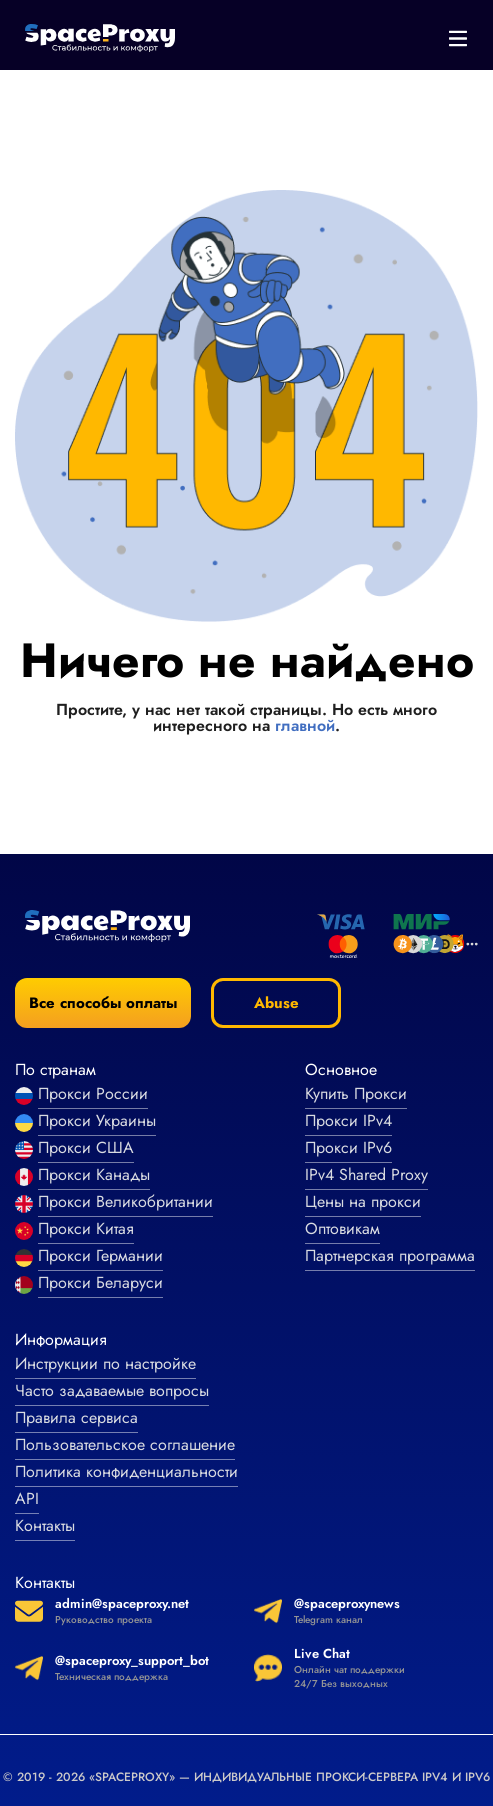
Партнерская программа (390, 1255)
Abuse (276, 1003)
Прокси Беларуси (100, 1282)
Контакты (45, 1525)
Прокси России (93, 1093)
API (27, 1498)
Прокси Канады (94, 1174)
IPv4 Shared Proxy (366, 1174)
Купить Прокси (356, 1093)
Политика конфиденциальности (126, 1471)
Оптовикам (342, 1228)
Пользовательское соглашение (125, 1444)
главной (305, 725)
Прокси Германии (100, 1255)
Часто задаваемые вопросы (112, 1390)
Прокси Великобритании (125, 1201)
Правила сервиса (76, 1417)
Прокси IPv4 (348, 1120)
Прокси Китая (86, 1228)
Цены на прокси (363, 1201)
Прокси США (86, 1147)
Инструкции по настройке (105, 1363)
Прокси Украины (97, 1120)
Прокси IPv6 (348, 1147)
